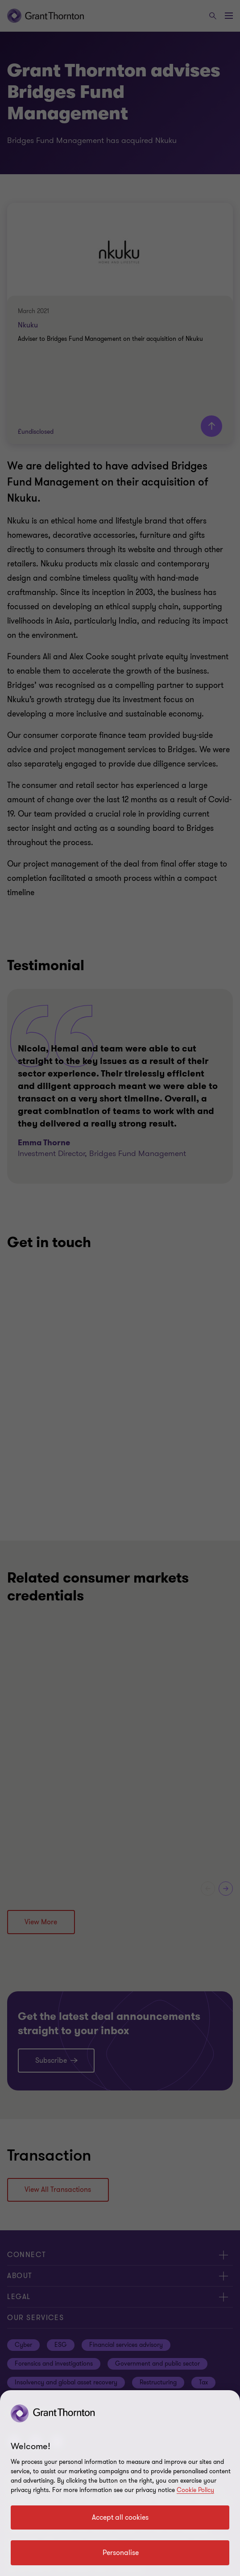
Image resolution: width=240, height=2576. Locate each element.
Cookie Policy (195, 2490)
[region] (120, 2483)
